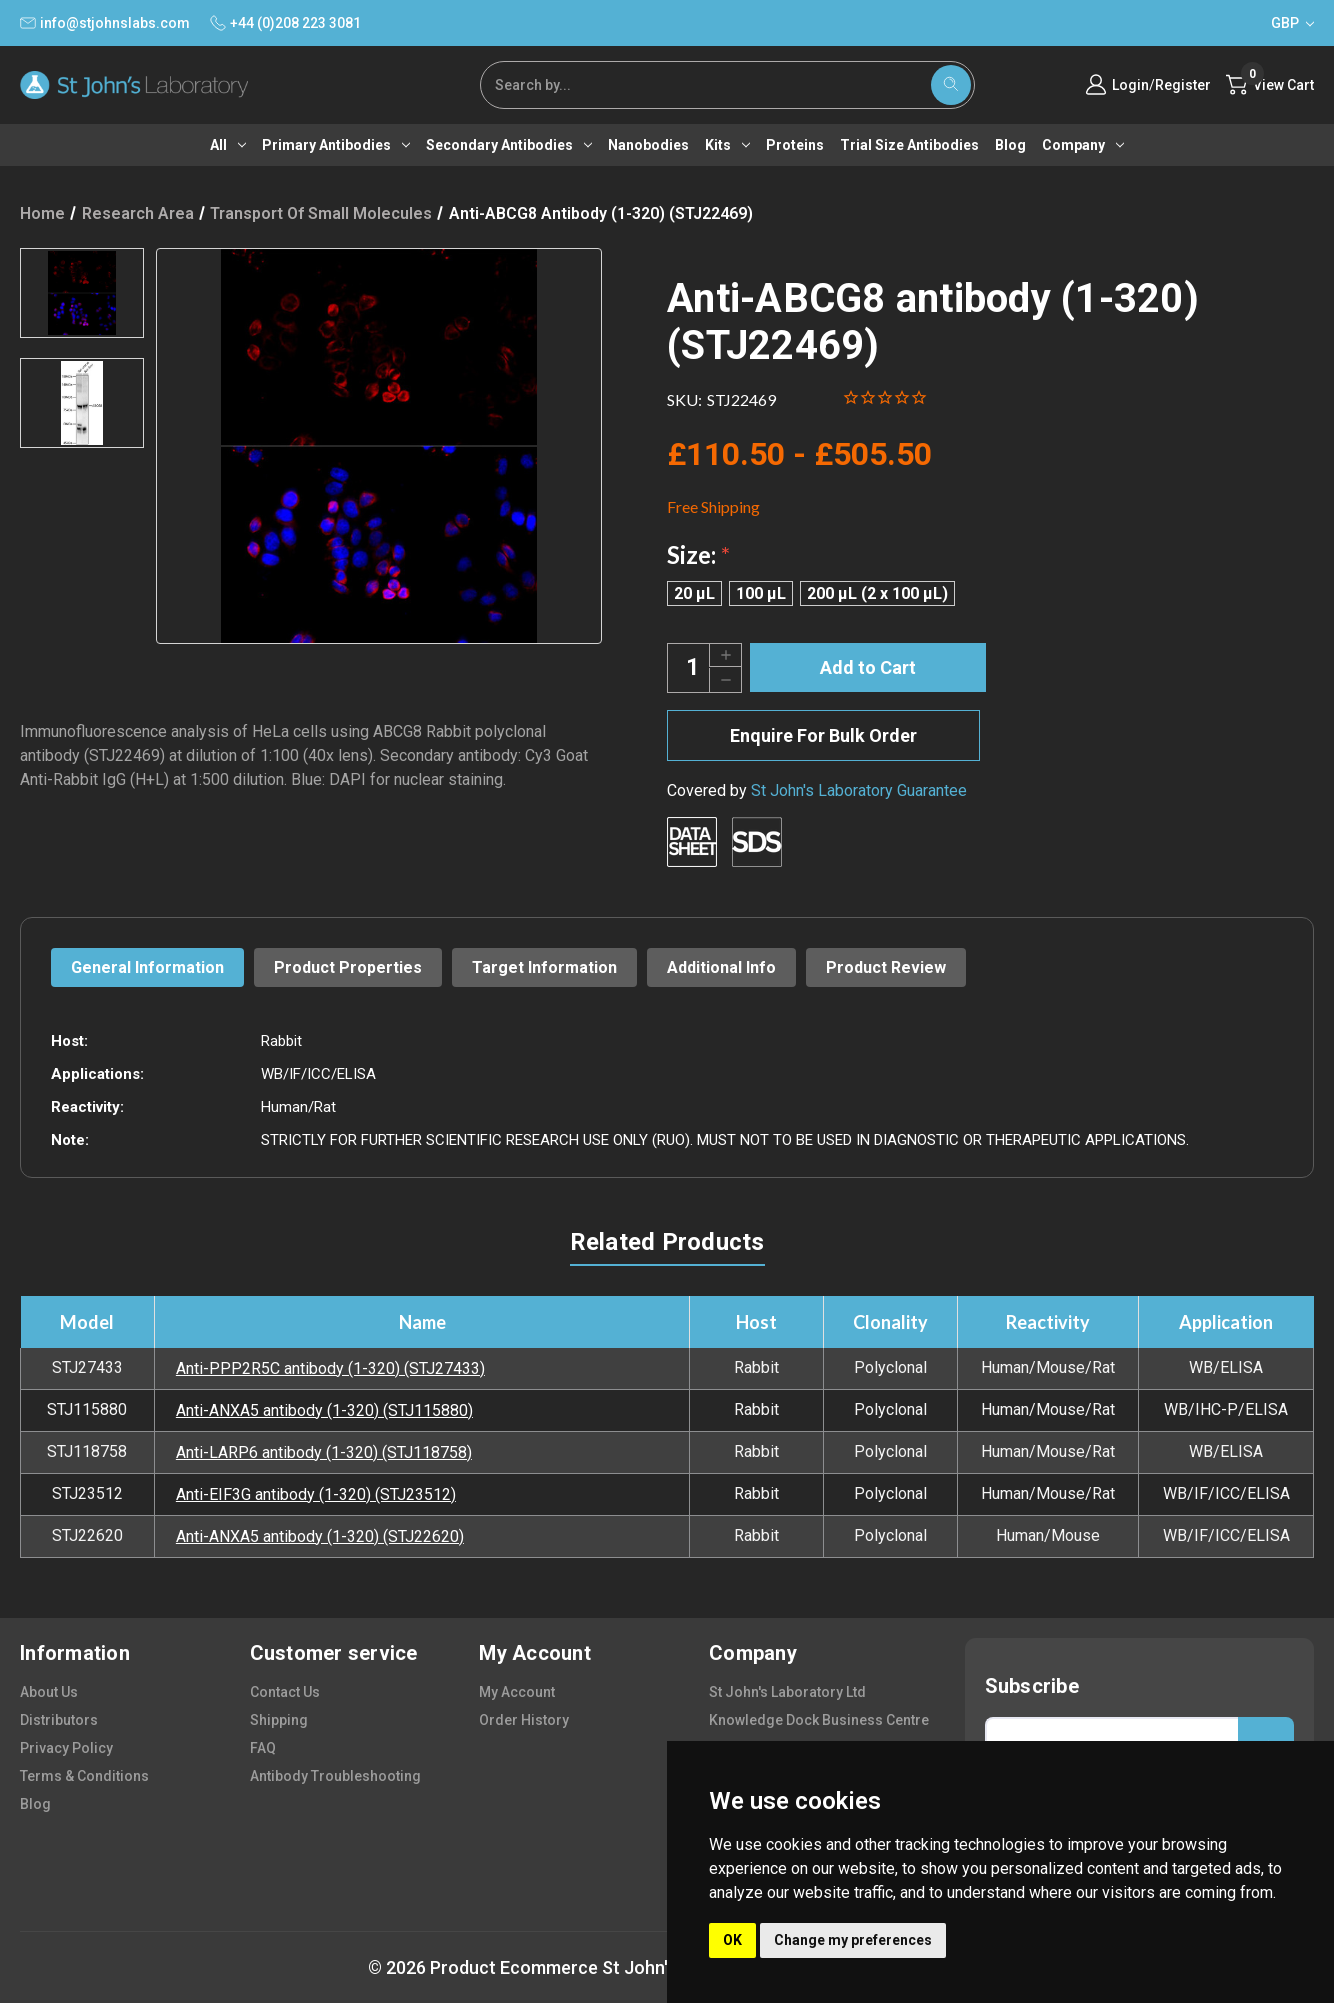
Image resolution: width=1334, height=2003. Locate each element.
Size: (698, 554)
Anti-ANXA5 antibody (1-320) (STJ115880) (324, 1410)
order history (524, 1720)
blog (35, 1804)
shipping (279, 1720)
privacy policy (66, 1748)
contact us (285, 1692)
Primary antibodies (336, 145)
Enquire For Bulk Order (823, 735)
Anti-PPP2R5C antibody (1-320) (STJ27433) (330, 1368)
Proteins (795, 145)
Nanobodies (648, 145)
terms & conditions (84, 1776)
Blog (1010, 145)
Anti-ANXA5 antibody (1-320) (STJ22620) (320, 1536)
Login (1130, 85)
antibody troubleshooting (335, 1776)
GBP (1292, 23)
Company (1083, 145)
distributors (59, 1720)
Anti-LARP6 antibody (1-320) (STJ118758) (324, 1452)
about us (49, 1692)
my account (517, 1692)
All (228, 145)
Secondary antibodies (509, 145)
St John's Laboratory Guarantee (859, 790)
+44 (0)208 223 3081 (285, 23)
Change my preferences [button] (853, 1940)
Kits (727, 145)
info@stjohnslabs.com (105, 23)
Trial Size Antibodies (909, 145)
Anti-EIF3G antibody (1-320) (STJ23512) (316, 1494)
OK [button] (732, 1940)
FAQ (263, 1748)
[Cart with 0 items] (1270, 85)
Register (1183, 85)
